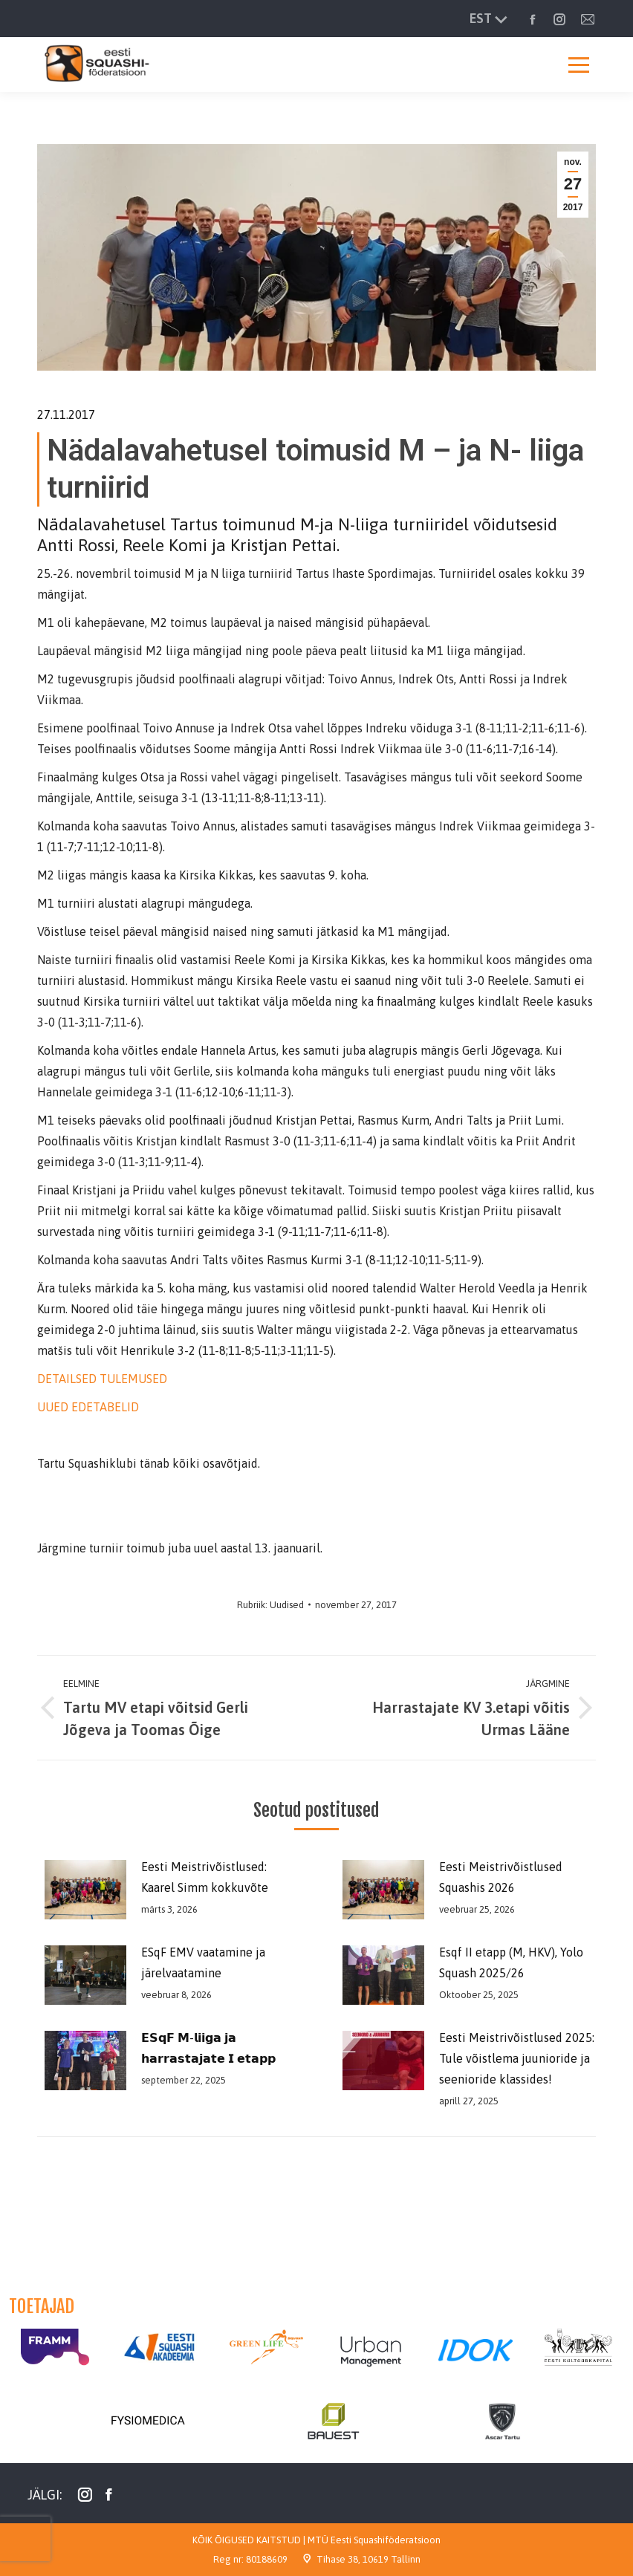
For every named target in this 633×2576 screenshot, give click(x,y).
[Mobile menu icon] (579, 64)
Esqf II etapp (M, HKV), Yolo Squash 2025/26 (511, 1962)
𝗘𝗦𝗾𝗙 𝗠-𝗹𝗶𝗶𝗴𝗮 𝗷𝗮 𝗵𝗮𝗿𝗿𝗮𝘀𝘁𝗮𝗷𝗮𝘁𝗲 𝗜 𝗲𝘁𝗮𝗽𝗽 (208, 2048)
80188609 (267, 2559)
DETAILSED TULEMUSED (103, 1378)
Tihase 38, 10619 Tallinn (368, 2559)
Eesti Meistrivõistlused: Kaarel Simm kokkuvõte (204, 1877)
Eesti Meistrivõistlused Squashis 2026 (500, 1877)
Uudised (287, 1604)
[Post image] (81, 1889)
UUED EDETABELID (88, 1407)
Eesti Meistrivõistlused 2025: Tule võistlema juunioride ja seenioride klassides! (516, 2058)
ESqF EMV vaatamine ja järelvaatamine (203, 1962)
